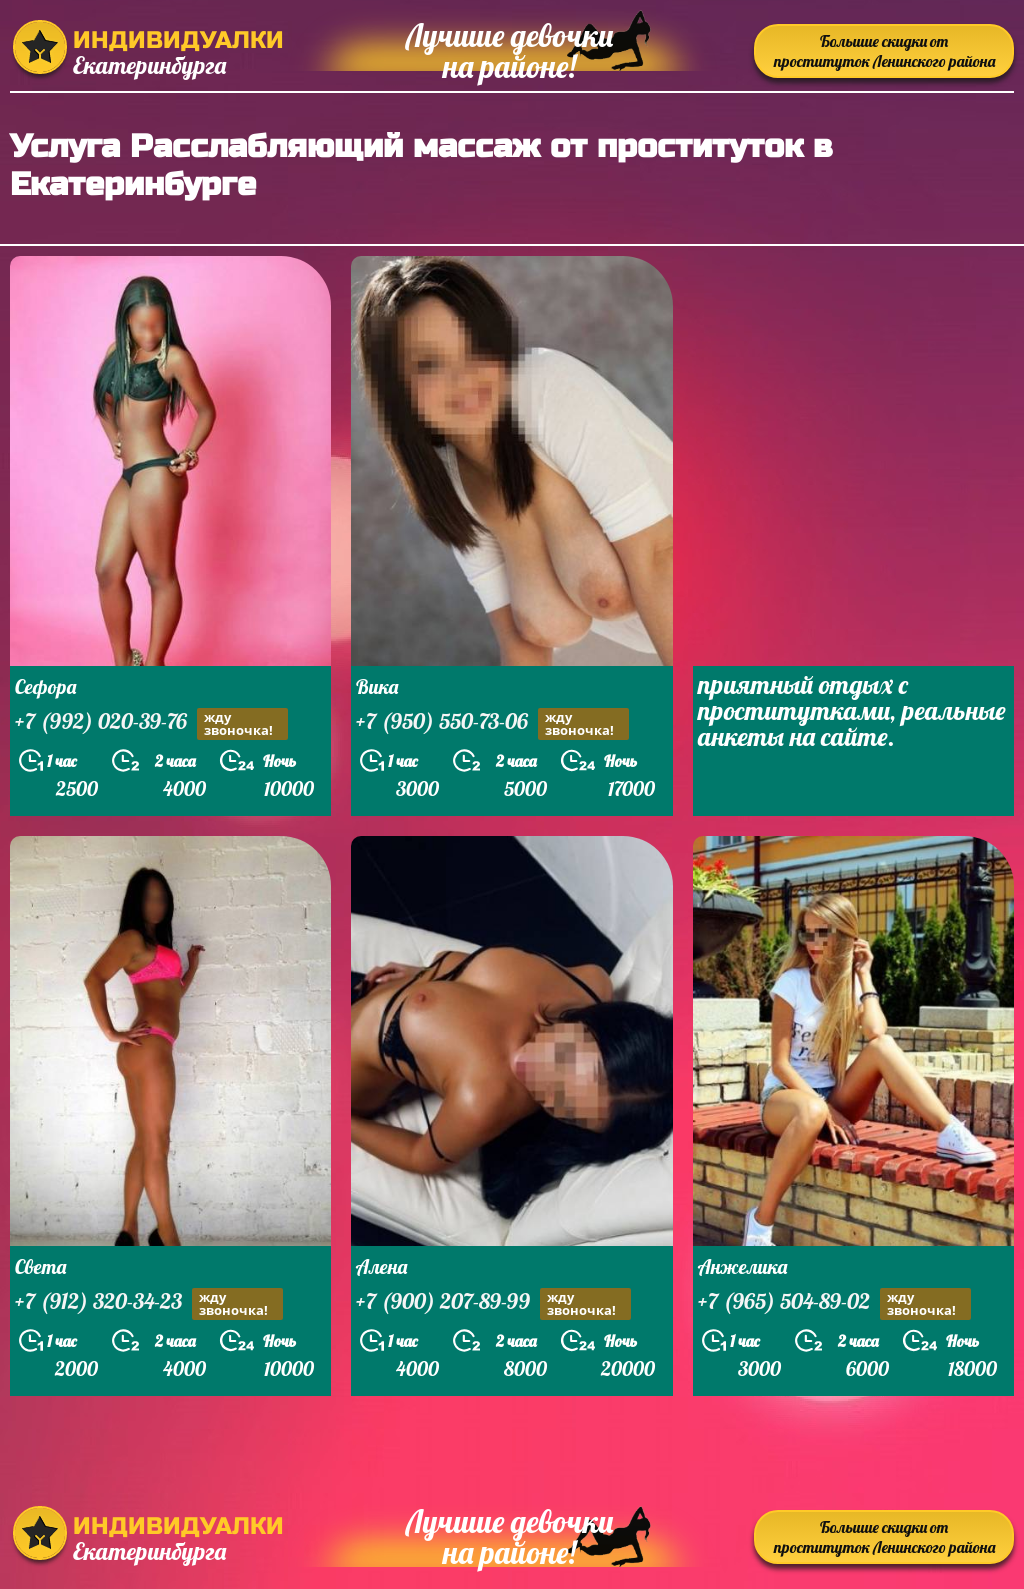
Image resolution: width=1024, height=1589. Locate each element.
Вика (377, 686)
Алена (381, 1266)
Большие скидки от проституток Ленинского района (884, 51)
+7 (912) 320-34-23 (149, 1303)
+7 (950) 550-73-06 (492, 723)
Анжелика (742, 1266)
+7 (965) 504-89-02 (834, 1303)
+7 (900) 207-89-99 (493, 1303)
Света (40, 1266)
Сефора (45, 686)
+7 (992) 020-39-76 (151, 723)
